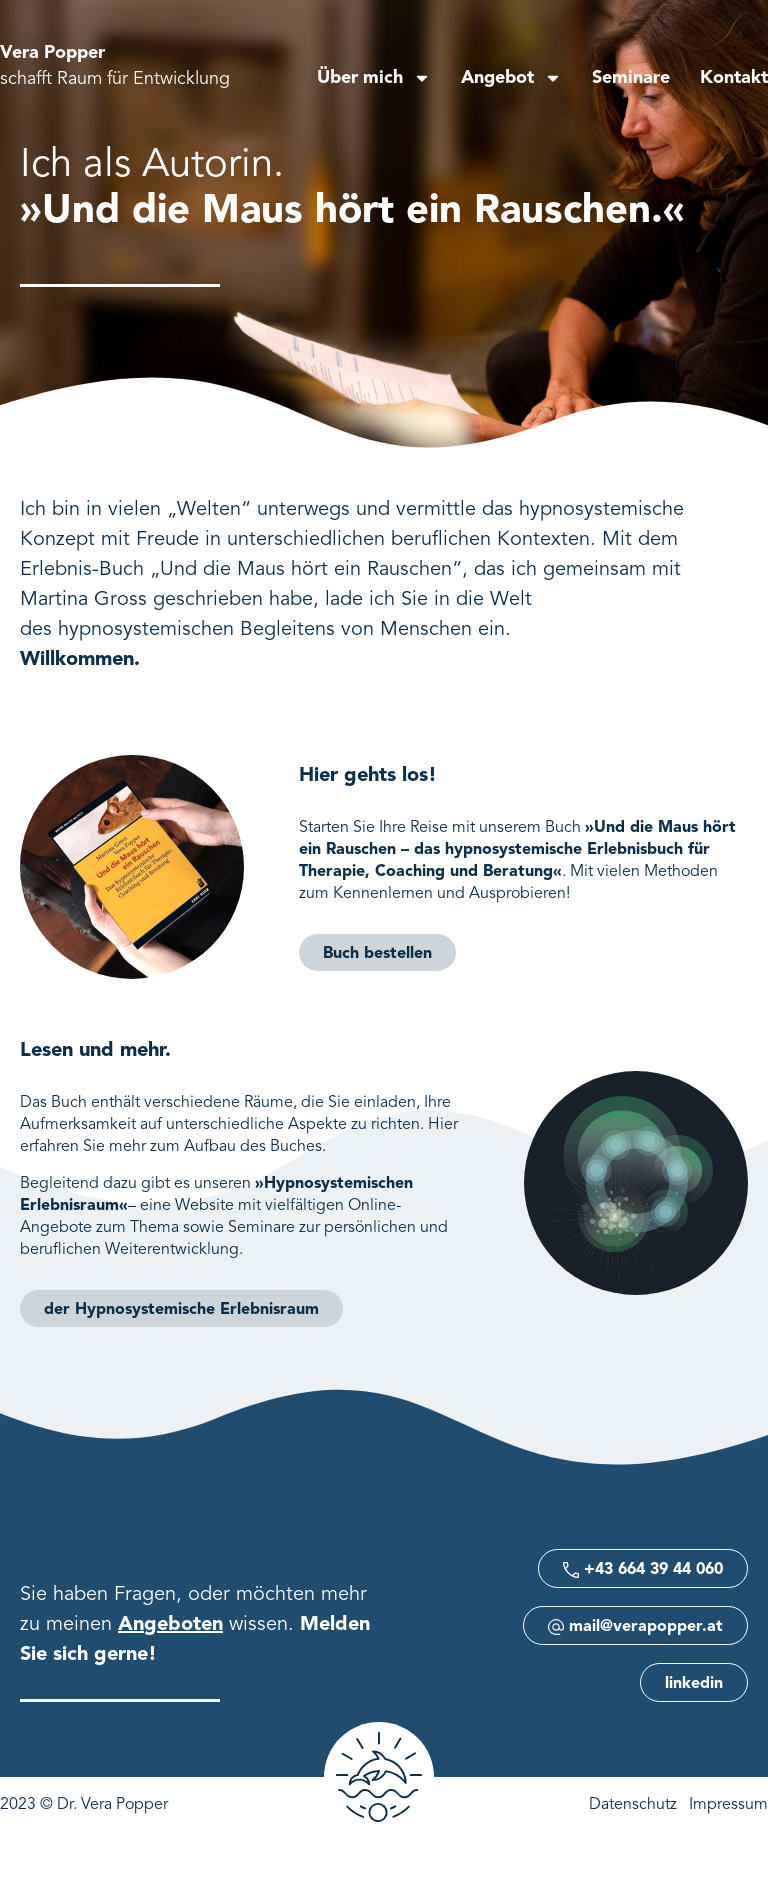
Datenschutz (633, 1805)
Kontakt (734, 78)
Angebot (511, 78)
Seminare (631, 78)
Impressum (728, 1805)
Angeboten (170, 1625)
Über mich (374, 78)
